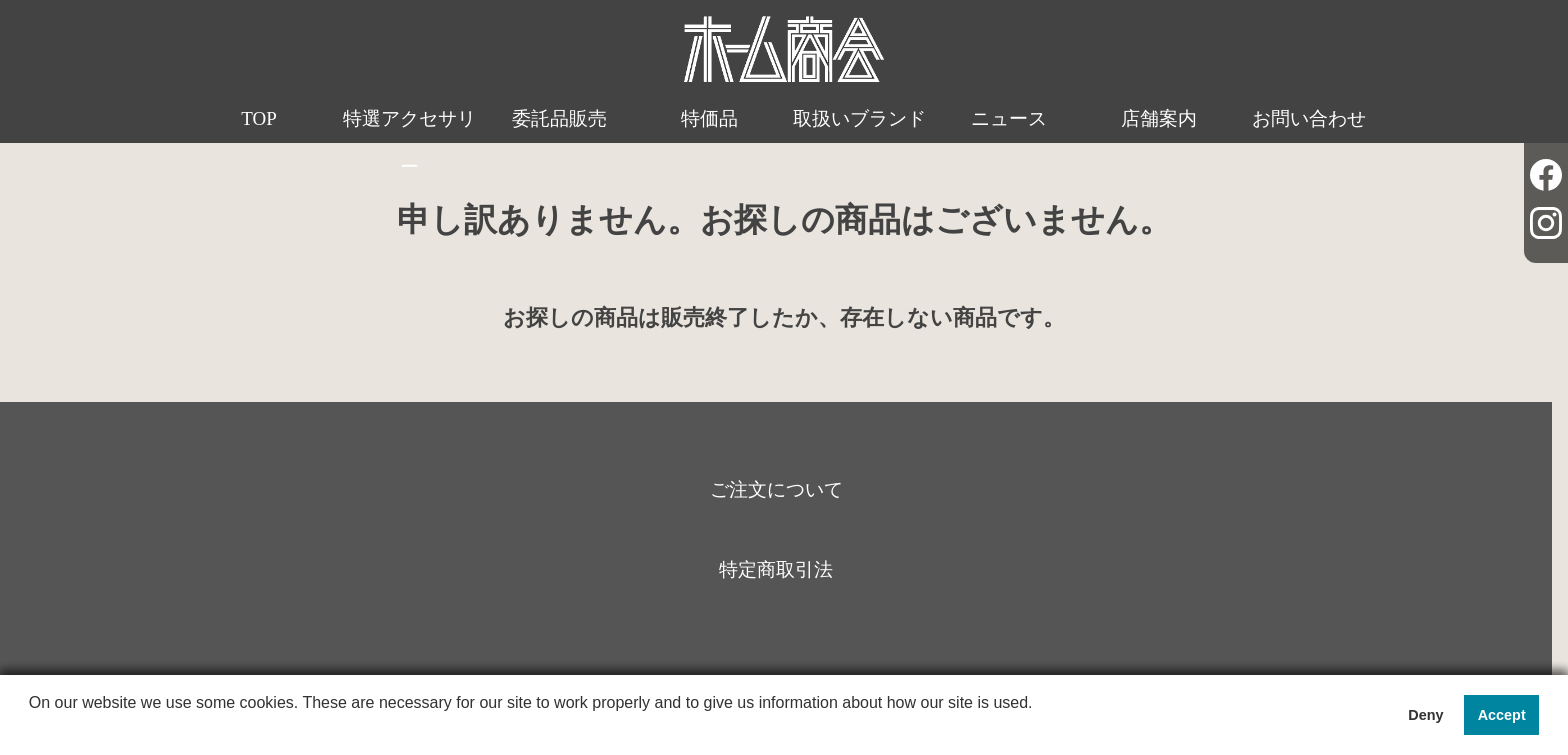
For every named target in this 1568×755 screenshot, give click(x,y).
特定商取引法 (776, 569)
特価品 (709, 118)
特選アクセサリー (409, 142)
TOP (259, 118)
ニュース (1009, 118)
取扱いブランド (859, 118)
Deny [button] (1425, 715)
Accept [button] (1502, 715)
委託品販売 (559, 118)
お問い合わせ (1309, 118)
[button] (32, 729)
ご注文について (776, 489)
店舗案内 (1159, 118)
